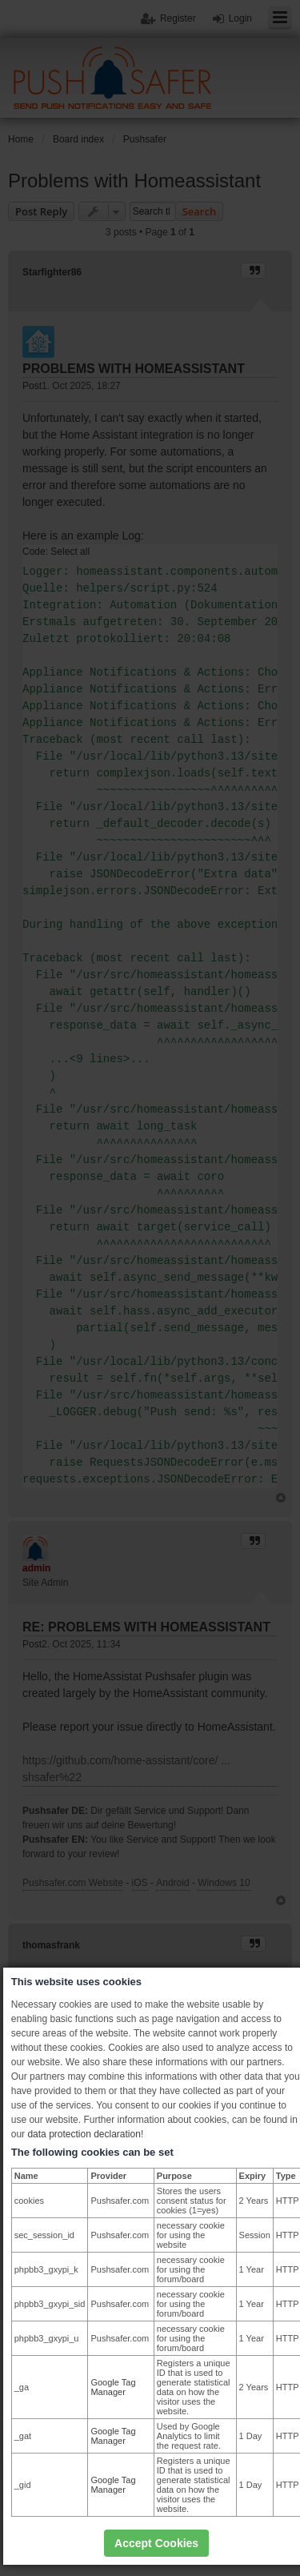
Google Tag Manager (112, 2387)
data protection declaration (83, 2134)
